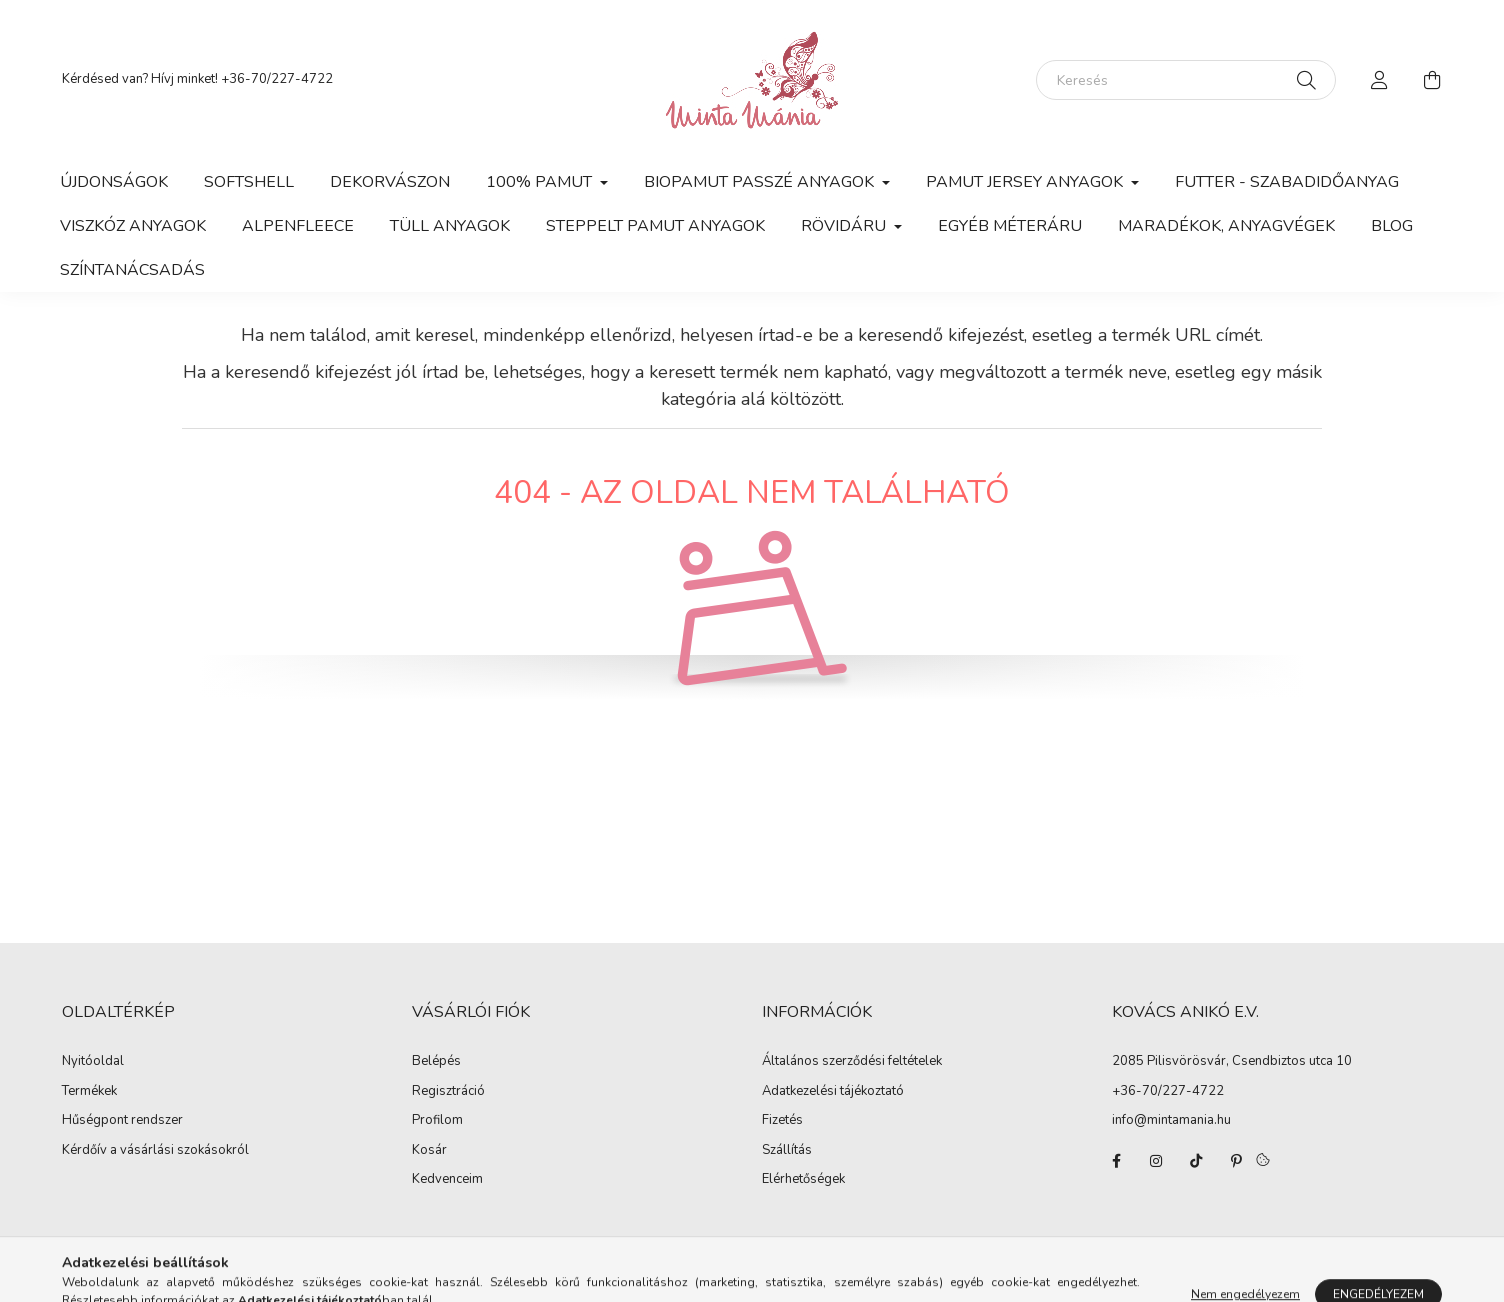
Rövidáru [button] (845, 226)
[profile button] (1380, 80)
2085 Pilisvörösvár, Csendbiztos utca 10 (1232, 1061)
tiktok (1196, 1161)
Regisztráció (448, 1092)
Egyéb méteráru (1010, 226)
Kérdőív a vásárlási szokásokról (155, 1151)
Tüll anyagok (450, 226)
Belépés (436, 1062)
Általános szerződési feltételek (852, 1062)
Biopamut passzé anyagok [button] (761, 182)
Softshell (249, 182)
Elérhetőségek (803, 1180)
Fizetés (782, 1121)
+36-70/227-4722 (277, 79)
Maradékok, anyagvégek (1226, 226)
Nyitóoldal (93, 1062)
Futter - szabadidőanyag (1287, 182)
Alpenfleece (298, 226)
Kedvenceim (447, 1180)
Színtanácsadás (132, 270)
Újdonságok (114, 182)
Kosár (429, 1151)
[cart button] (1432, 80)
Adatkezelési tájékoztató (833, 1092)
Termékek (89, 1092)
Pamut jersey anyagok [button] (1026, 182)
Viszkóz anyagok (133, 226)
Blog (1392, 226)
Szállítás (787, 1151)
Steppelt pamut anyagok (655, 226)
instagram (1156, 1161)
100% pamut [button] (541, 182)
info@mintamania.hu (1171, 1120)
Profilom (437, 1121)
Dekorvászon (390, 182)
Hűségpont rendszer (122, 1121)
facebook (1116, 1161)
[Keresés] (1186, 80)
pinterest (1236, 1161)
